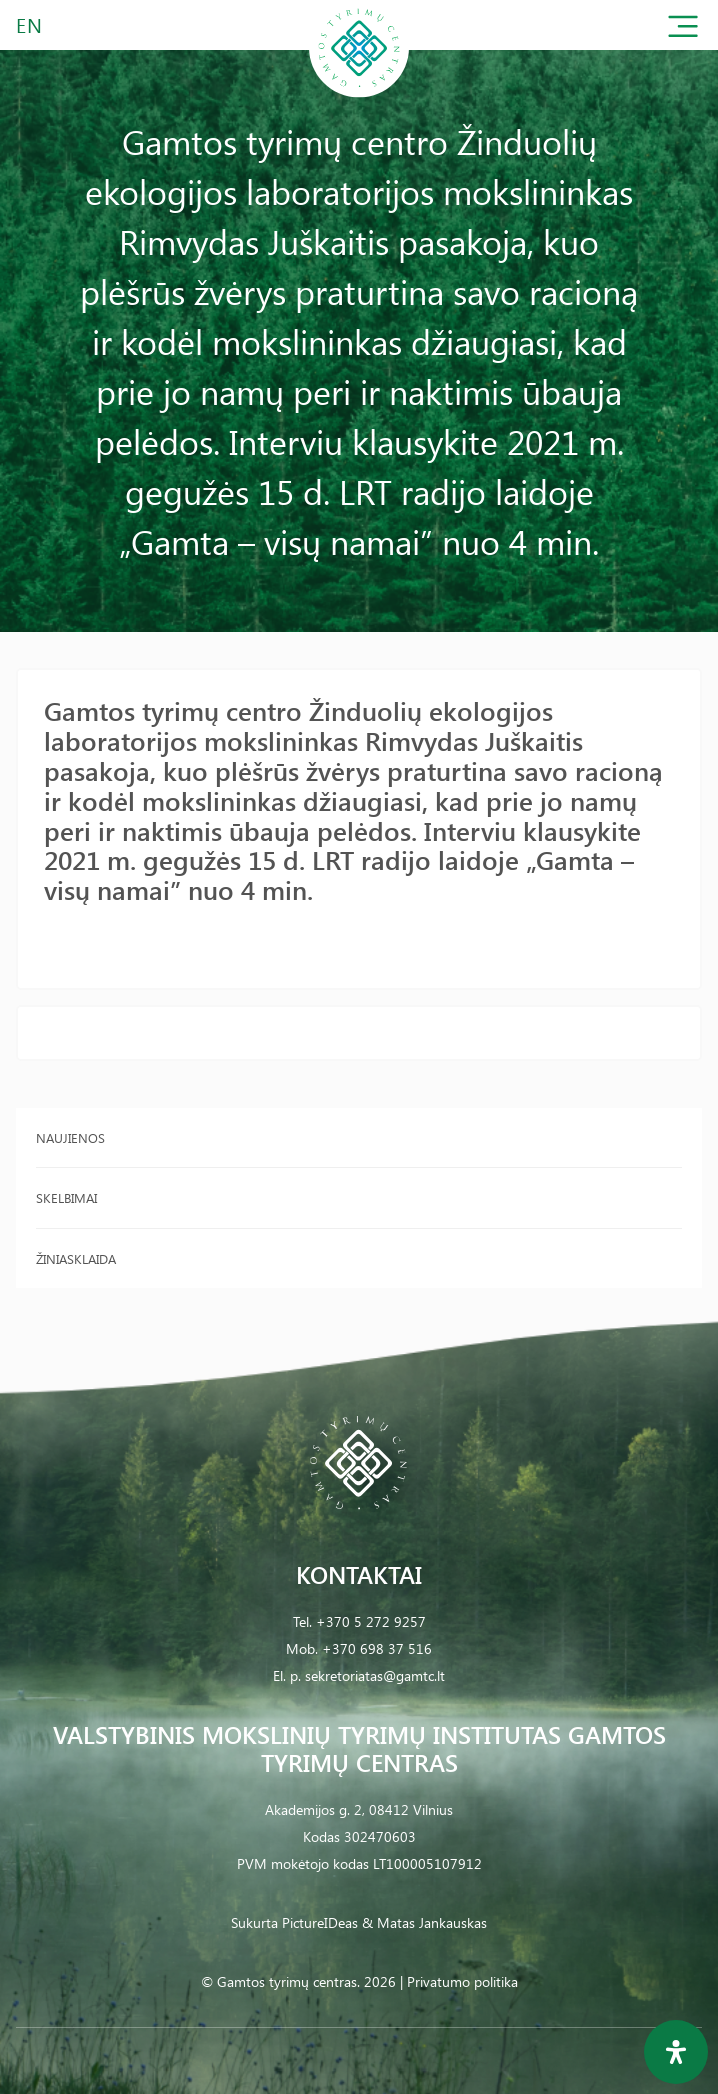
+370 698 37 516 (377, 1648)
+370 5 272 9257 (371, 1621)
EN (30, 24)
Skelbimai (66, 1197)
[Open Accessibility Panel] (676, 2052)
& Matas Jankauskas (424, 1922)
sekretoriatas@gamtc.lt (375, 1675)
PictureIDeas (320, 1922)
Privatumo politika (462, 1981)
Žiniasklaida (76, 1258)
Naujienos (70, 1137)
